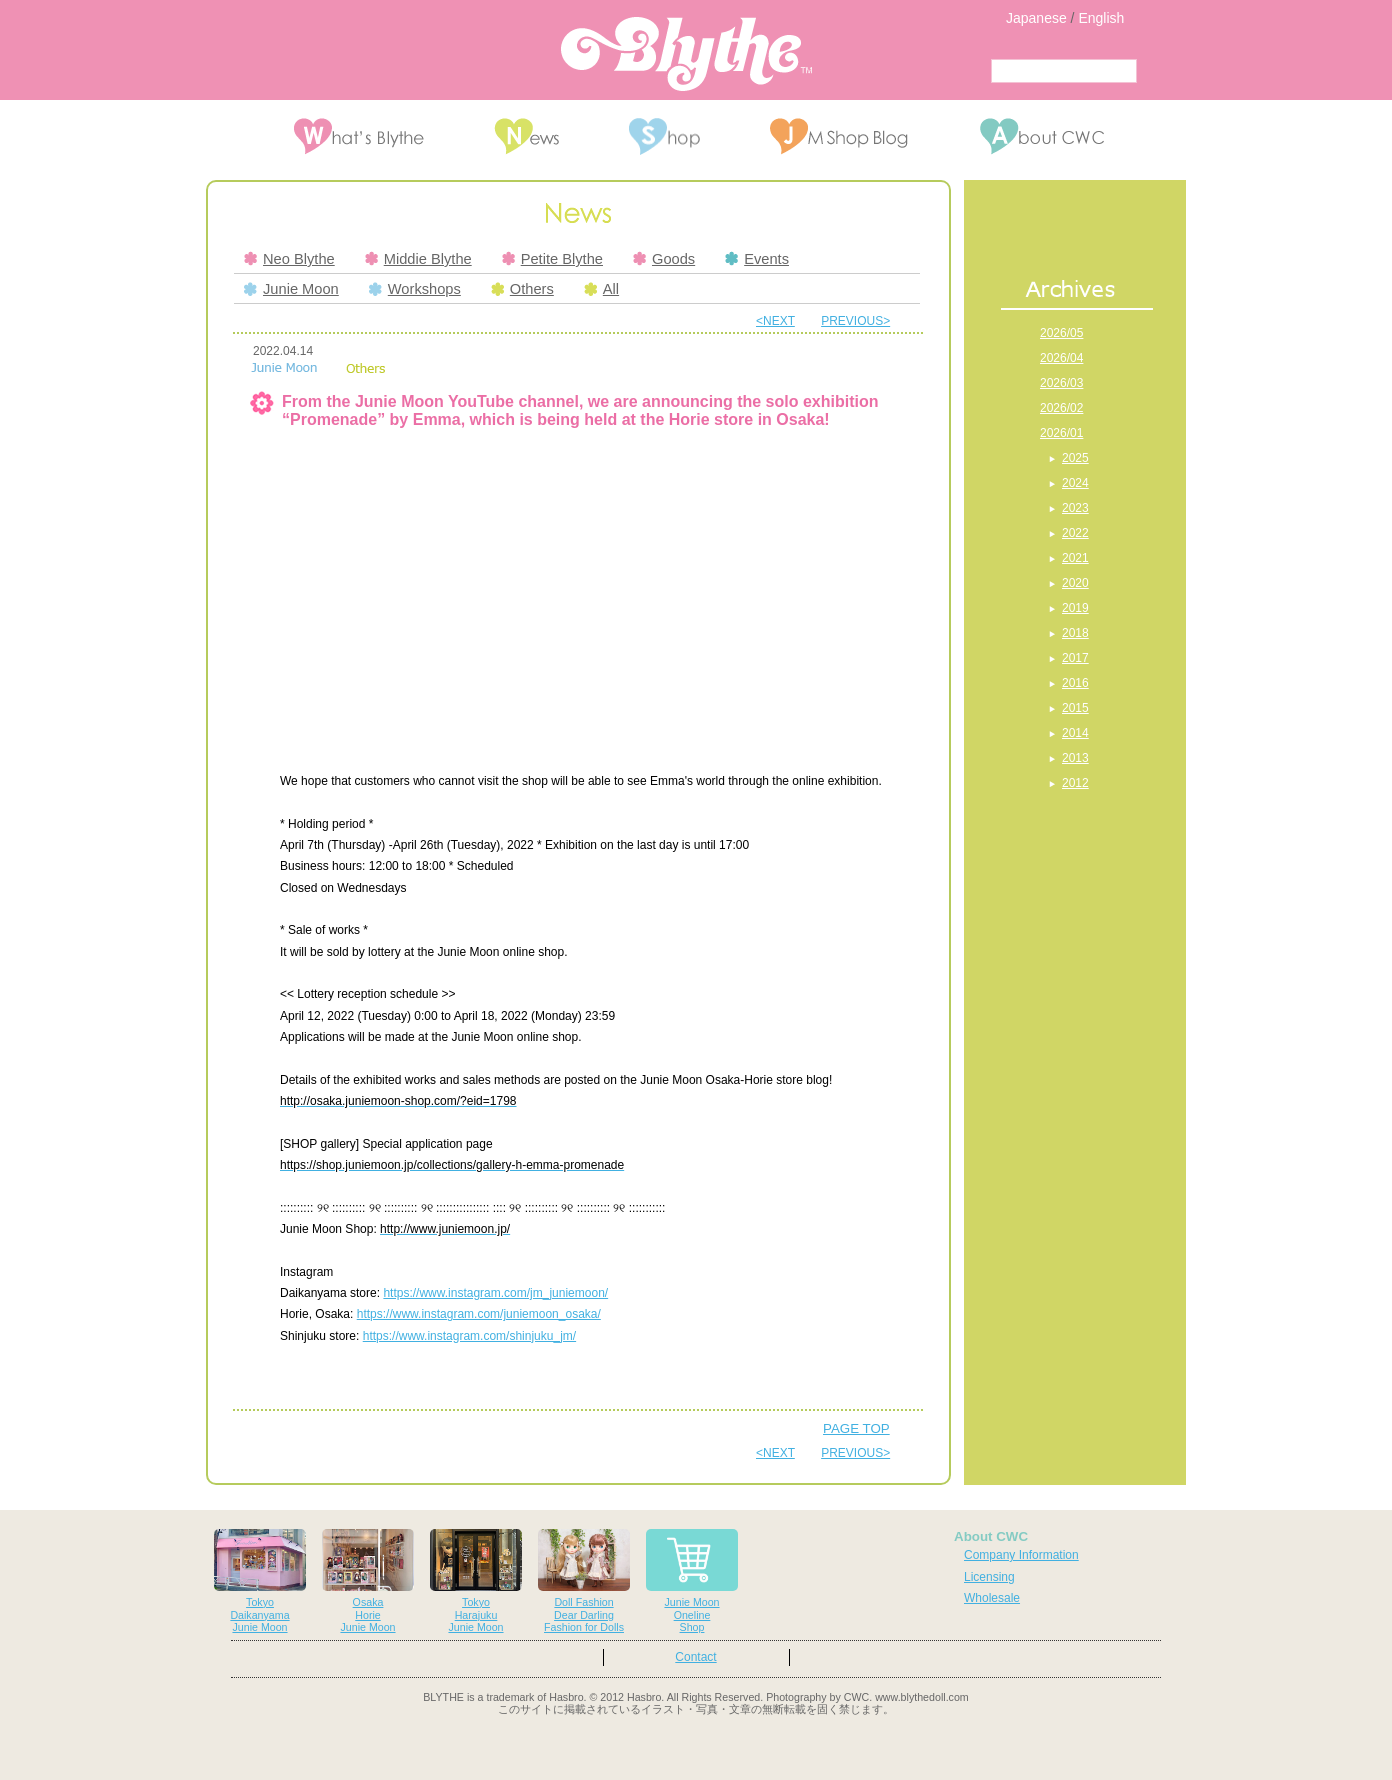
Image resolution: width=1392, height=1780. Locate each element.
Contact (695, 1657)
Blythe (686, 54)
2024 (1075, 483)
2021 (1075, 558)
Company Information (1021, 1555)
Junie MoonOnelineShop (692, 1581)
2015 (1075, 708)
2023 (1075, 508)
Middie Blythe (418, 259)
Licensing (989, 1577)
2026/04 (1061, 358)
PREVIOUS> (855, 321)
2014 (1075, 733)
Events (757, 259)
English (1101, 18)
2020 (1075, 583)
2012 (1075, 783)
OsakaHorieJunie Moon (368, 1581)
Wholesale (992, 1598)
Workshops (415, 289)
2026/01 (1061, 433)
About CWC (991, 1536)
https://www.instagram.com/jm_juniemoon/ (495, 1293)
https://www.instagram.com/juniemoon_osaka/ (479, 1314)
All (601, 289)
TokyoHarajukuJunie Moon (476, 1581)
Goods (664, 259)
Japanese (1036, 18)
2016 (1075, 683)
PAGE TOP (856, 1428)
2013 (1075, 758)
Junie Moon (291, 289)
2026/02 (1061, 408)
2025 (1075, 458)
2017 (1075, 658)
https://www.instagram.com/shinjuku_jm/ (469, 1336)
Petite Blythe (552, 259)
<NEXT (775, 321)
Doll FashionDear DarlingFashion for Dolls (584, 1581)
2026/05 (1061, 333)
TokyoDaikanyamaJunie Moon (260, 1581)
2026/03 (1061, 383)
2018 (1075, 633)
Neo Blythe (289, 259)
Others (522, 289)
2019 (1075, 608)
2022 (1075, 533)
